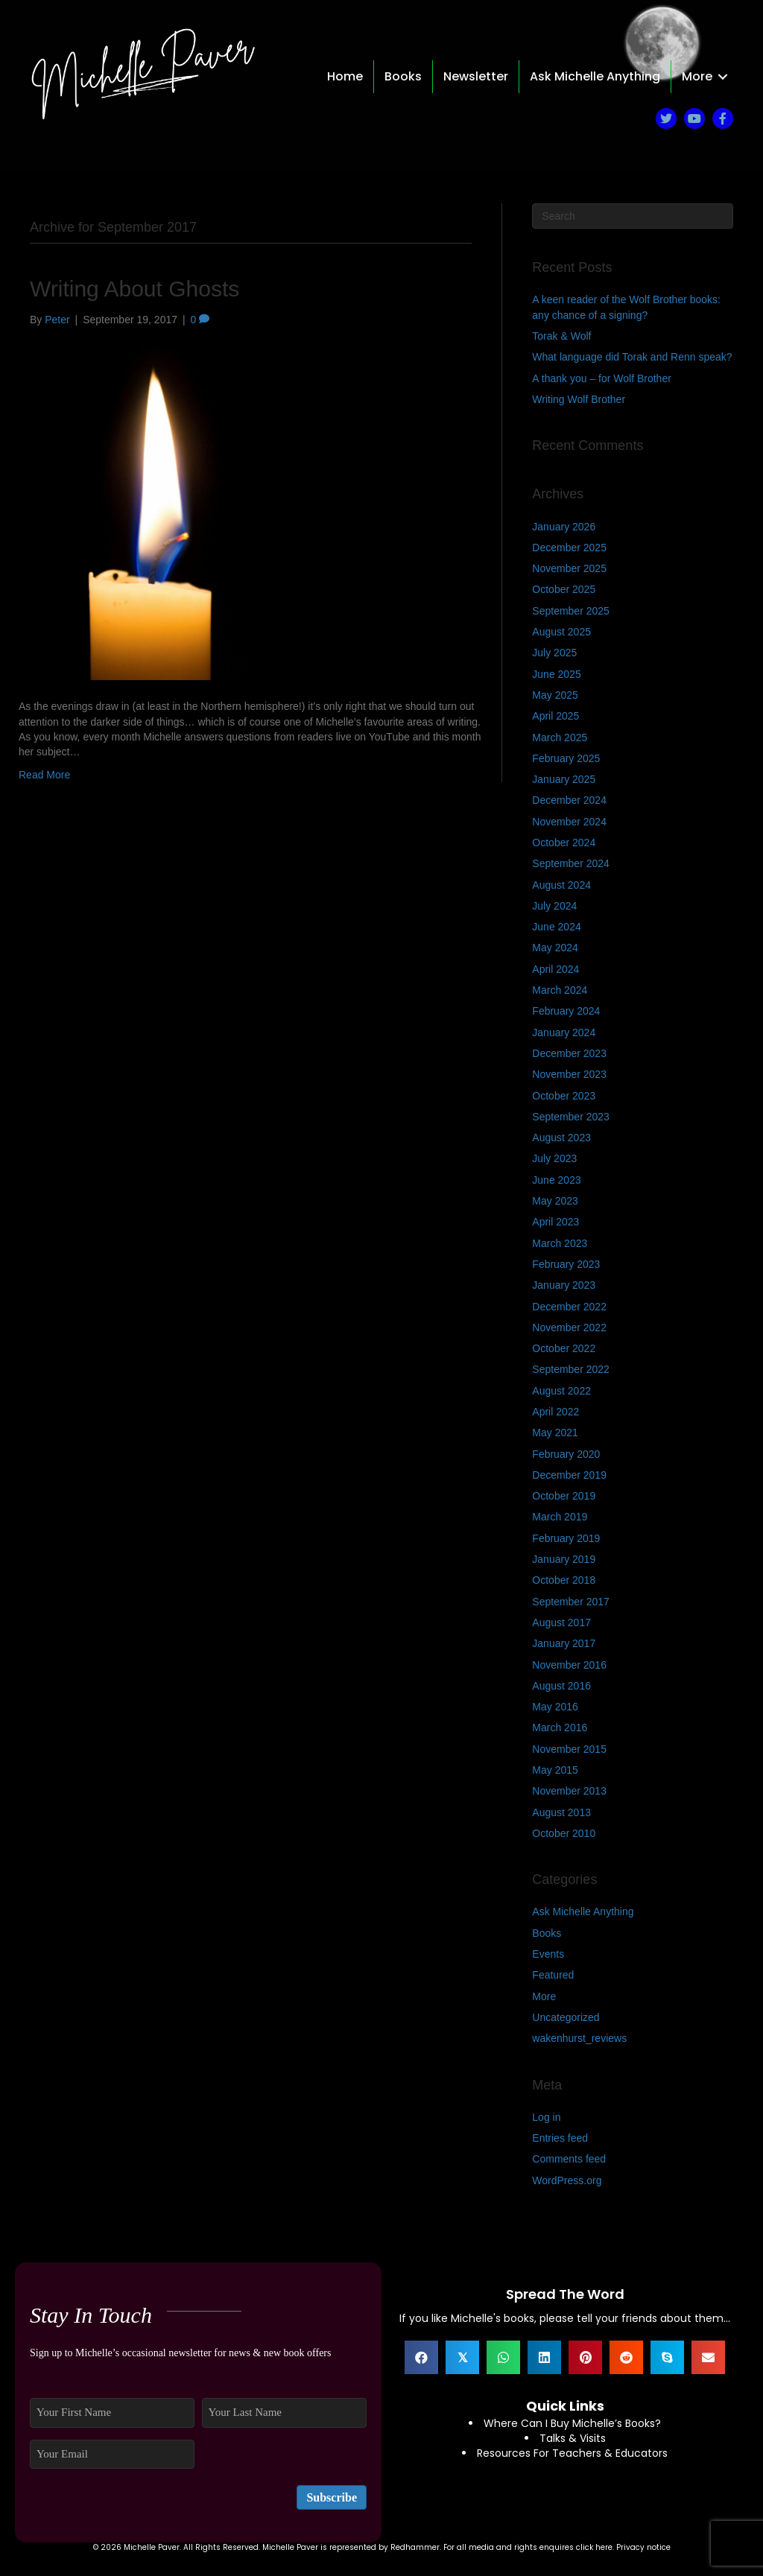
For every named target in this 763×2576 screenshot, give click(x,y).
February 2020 (566, 1454)
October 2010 (563, 1833)
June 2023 (556, 1180)
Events (548, 1954)
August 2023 (561, 1137)
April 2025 (555, 716)
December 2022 (569, 1307)
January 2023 (563, 1285)
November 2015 (569, 1749)
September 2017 (571, 1602)
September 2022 (571, 1369)
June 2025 (556, 674)
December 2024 (569, 800)
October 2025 (563, 589)
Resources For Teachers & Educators (572, 2453)
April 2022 (555, 1412)
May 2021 (554, 1432)
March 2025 (559, 737)
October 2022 (563, 1348)
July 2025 (554, 653)
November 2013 (569, 1791)
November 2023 (569, 1074)
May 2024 (554, 948)
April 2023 (555, 1222)
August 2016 (561, 1686)
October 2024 (563, 842)
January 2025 (563, 779)
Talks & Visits (572, 2438)
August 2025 (561, 632)
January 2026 (563, 527)
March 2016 (559, 1727)
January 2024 (563, 1032)
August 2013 (561, 1812)
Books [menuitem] (403, 76)
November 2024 (569, 822)
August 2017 (561, 1622)
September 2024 (571, 863)
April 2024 (555, 969)
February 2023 (566, 1264)
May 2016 (554, 1707)
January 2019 (563, 1559)
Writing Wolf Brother (578, 399)
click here (594, 2547)
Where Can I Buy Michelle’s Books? (572, 2423)
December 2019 (569, 1475)
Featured (553, 1975)
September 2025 (571, 611)
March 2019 (559, 1517)
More (544, 1996)
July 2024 (554, 906)
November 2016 (569, 1665)
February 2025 (566, 758)
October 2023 (563, 1096)
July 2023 (554, 1158)
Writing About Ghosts (134, 288)
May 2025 (554, 695)
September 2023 (571, 1117)
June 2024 (556, 927)
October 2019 (563, 1496)
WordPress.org (566, 2180)
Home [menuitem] (345, 76)
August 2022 (561, 1391)
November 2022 (569, 1327)
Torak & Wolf (561, 336)
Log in (546, 2117)
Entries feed (560, 2138)
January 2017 (563, 1643)
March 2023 (559, 1243)
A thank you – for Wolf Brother (601, 378)
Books (546, 1933)
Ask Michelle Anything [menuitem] (595, 76)
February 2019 (566, 1538)
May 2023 (554, 1201)
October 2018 (563, 1580)
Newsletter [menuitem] (475, 76)
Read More (44, 775)
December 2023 (569, 1053)
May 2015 (554, 1770)
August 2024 (561, 885)
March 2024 (559, 990)
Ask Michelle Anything (582, 1911)
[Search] (632, 216)
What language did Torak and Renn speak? (632, 357)
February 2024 (566, 1011)
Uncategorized (565, 2017)
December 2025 (569, 547)
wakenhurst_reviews (579, 2038)
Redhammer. (416, 2547)
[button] (722, 76)
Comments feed (569, 2159)
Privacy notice (643, 2547)
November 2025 (569, 568)
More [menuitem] (697, 76)
